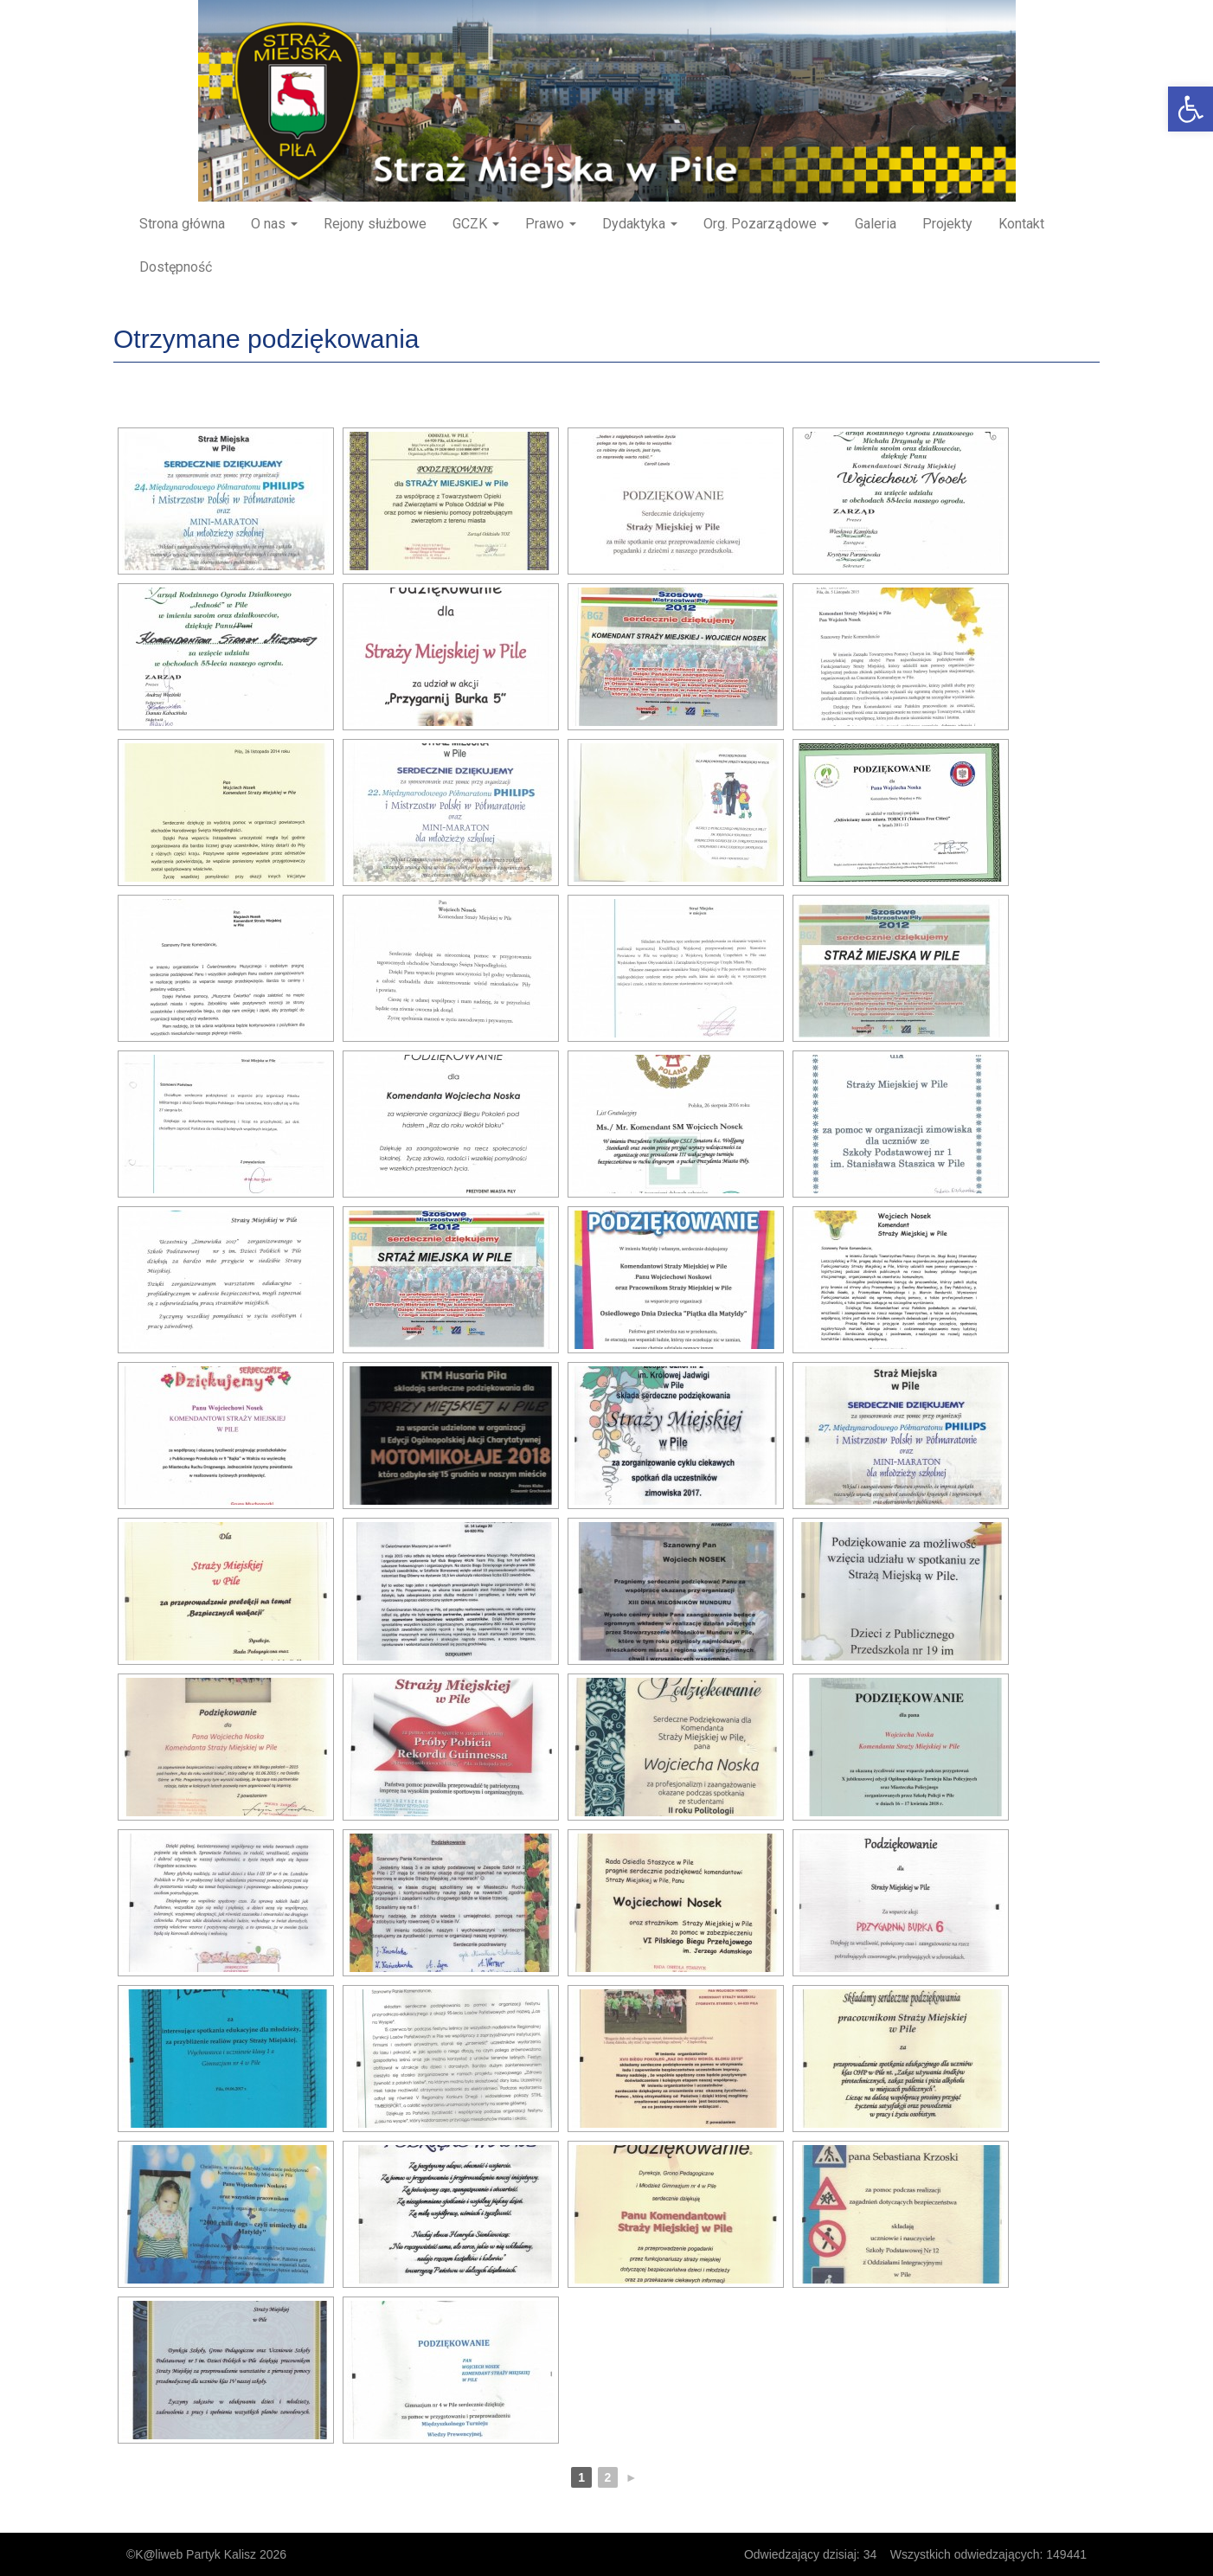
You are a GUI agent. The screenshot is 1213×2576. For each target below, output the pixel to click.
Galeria (875, 223)
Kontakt (1021, 223)
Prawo (550, 223)
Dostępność (175, 267)
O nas (274, 223)
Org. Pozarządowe (766, 223)
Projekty (947, 223)
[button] (1190, 109)
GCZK (475, 223)
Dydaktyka (639, 223)
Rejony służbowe (375, 223)
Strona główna (182, 223)
